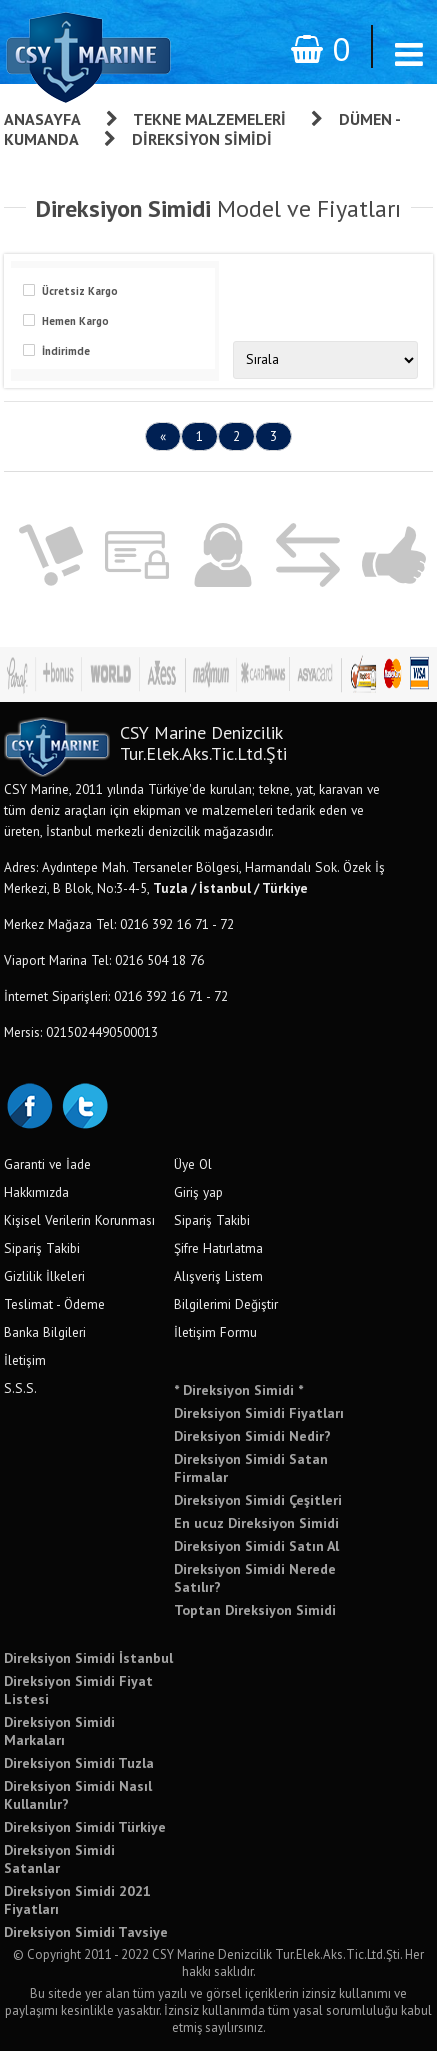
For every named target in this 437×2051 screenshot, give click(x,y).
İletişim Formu (215, 1332)
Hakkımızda (36, 1192)
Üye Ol (193, 1164)
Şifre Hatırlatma (218, 1248)
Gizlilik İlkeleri (44, 1276)
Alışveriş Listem (218, 1276)
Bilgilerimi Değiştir (226, 1304)
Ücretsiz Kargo (80, 291)
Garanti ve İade (47, 1164)
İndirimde (66, 351)
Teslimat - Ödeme (54, 1304)
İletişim (25, 1360)
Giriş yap (198, 1192)
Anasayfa (42, 119)
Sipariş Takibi (42, 1248)
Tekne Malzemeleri (209, 119)
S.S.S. (20, 1388)
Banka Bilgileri (45, 1332)
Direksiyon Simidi (202, 139)
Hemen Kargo (75, 321)
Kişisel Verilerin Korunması (79, 1220)
